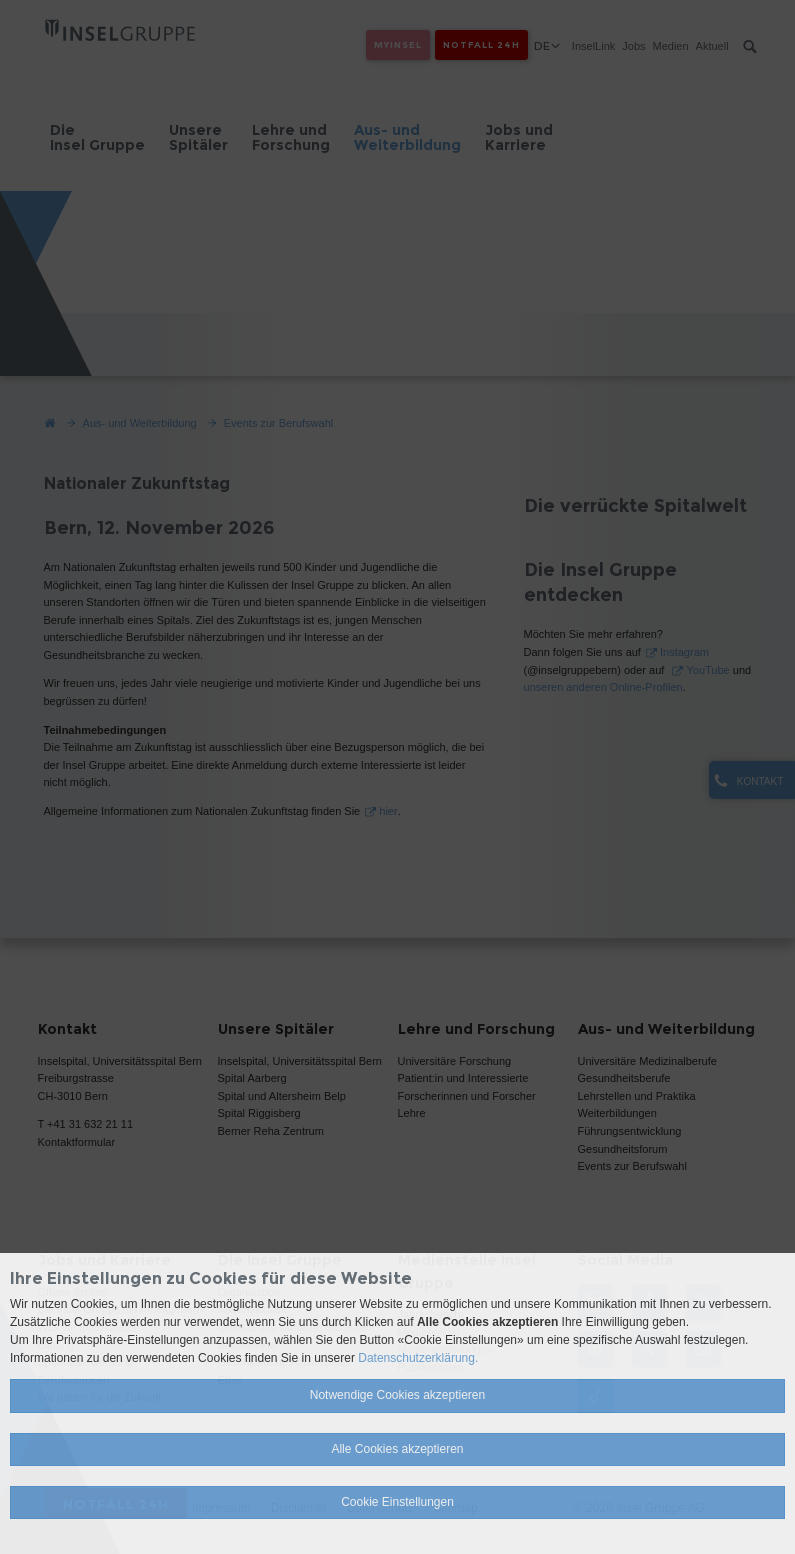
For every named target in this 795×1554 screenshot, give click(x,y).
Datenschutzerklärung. (418, 1358)
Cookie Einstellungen (397, 1502)
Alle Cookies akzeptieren (397, 1449)
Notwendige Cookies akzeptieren (397, 1395)
